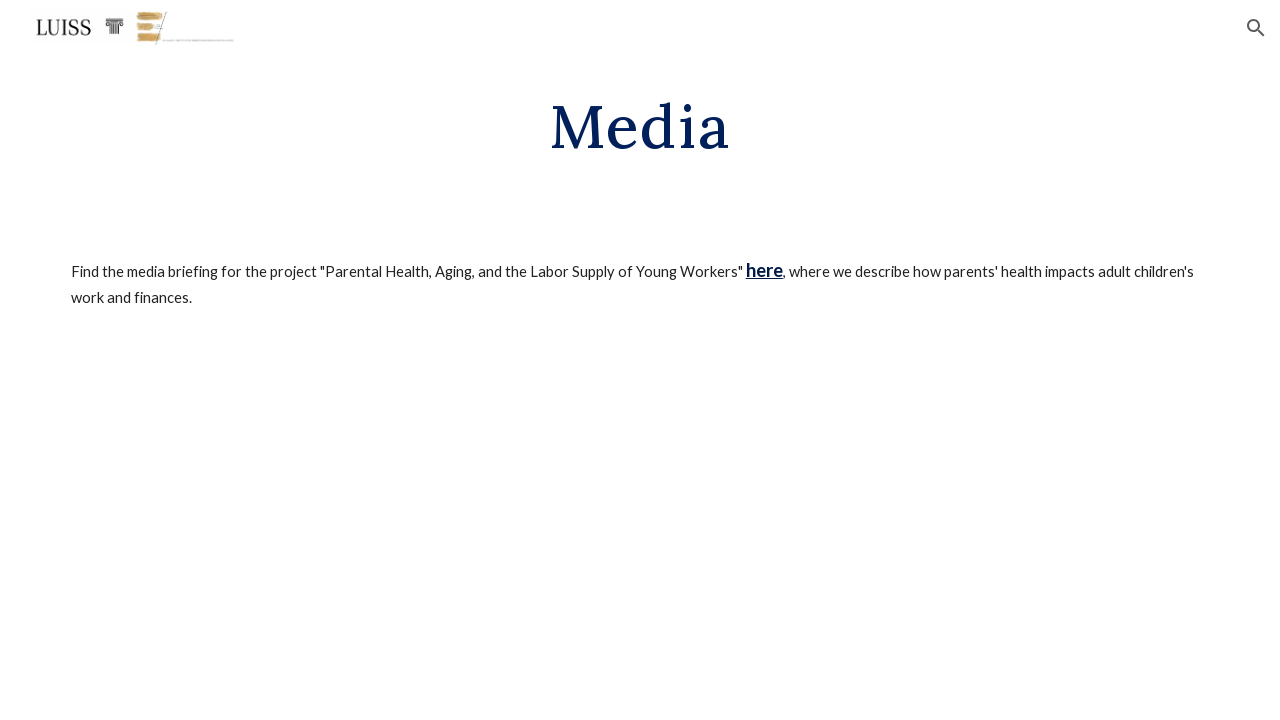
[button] (1256, 28)
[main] (640, 125)
